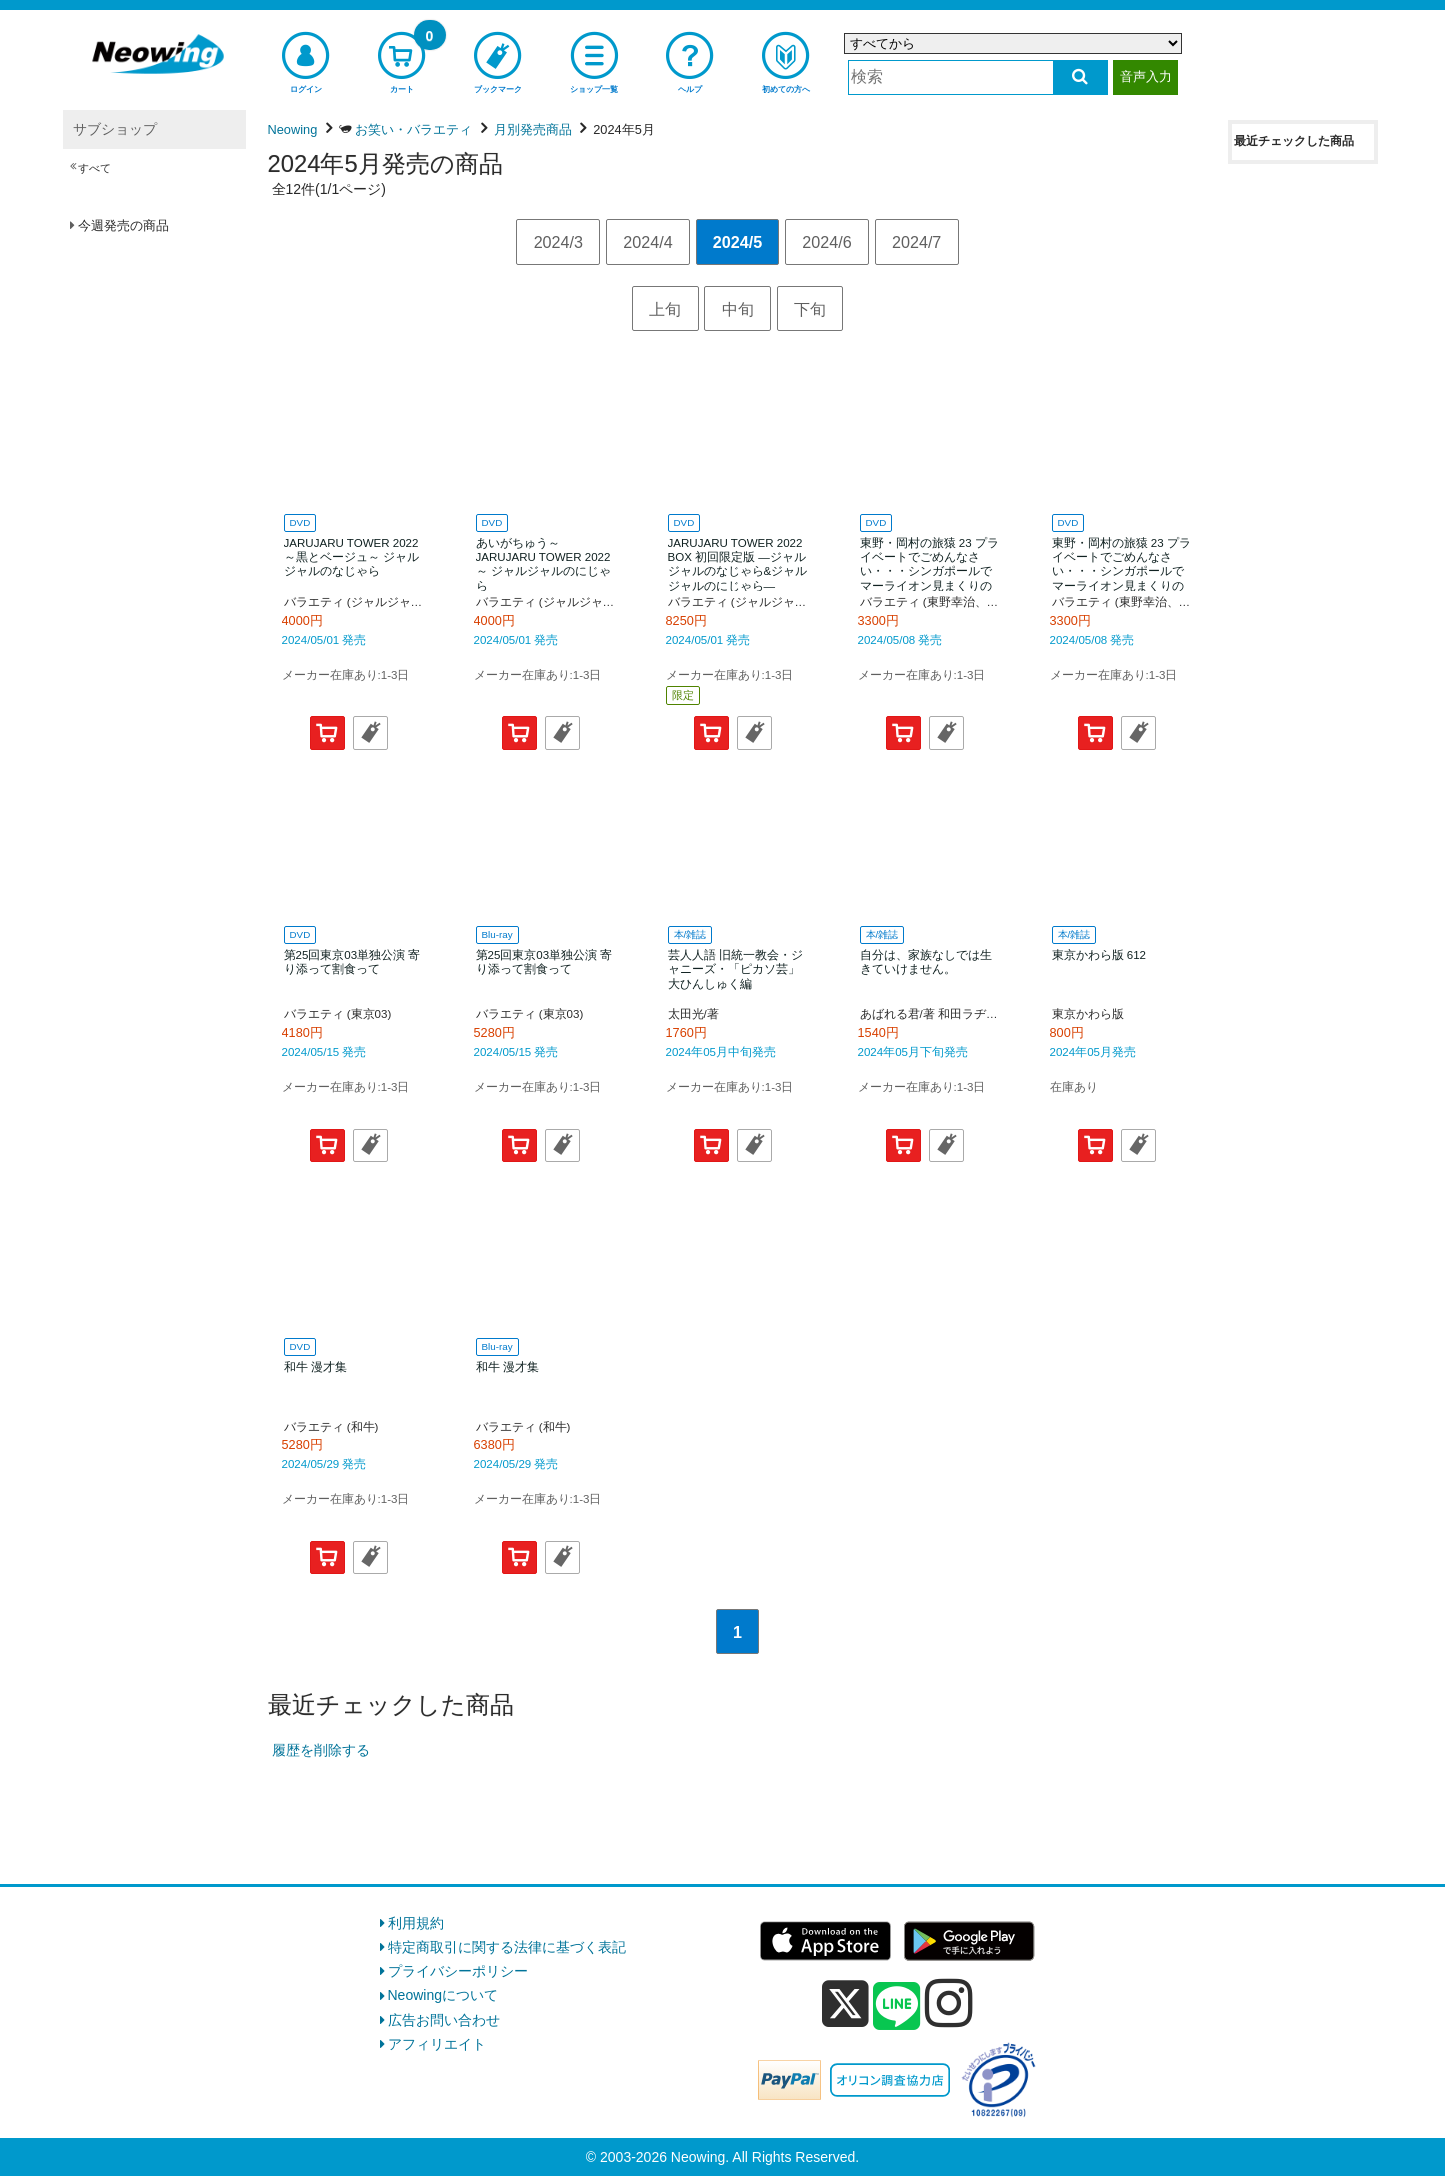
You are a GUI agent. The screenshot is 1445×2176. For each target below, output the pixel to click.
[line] (897, 2007)
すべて (94, 168)
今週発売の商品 (123, 225)
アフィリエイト (437, 2044)
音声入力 (1146, 76)
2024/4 (647, 242)
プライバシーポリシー (458, 1971)
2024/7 (916, 242)
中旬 (738, 309)
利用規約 (416, 1923)
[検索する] (1080, 77)
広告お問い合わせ (444, 2020)
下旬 (810, 309)
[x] (845, 2004)
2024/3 (558, 242)
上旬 (665, 309)
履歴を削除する (321, 1750)
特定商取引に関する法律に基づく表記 (507, 1947)
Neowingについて (443, 1995)
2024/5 (737, 242)
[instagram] (949, 2003)
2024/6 (826, 242)
